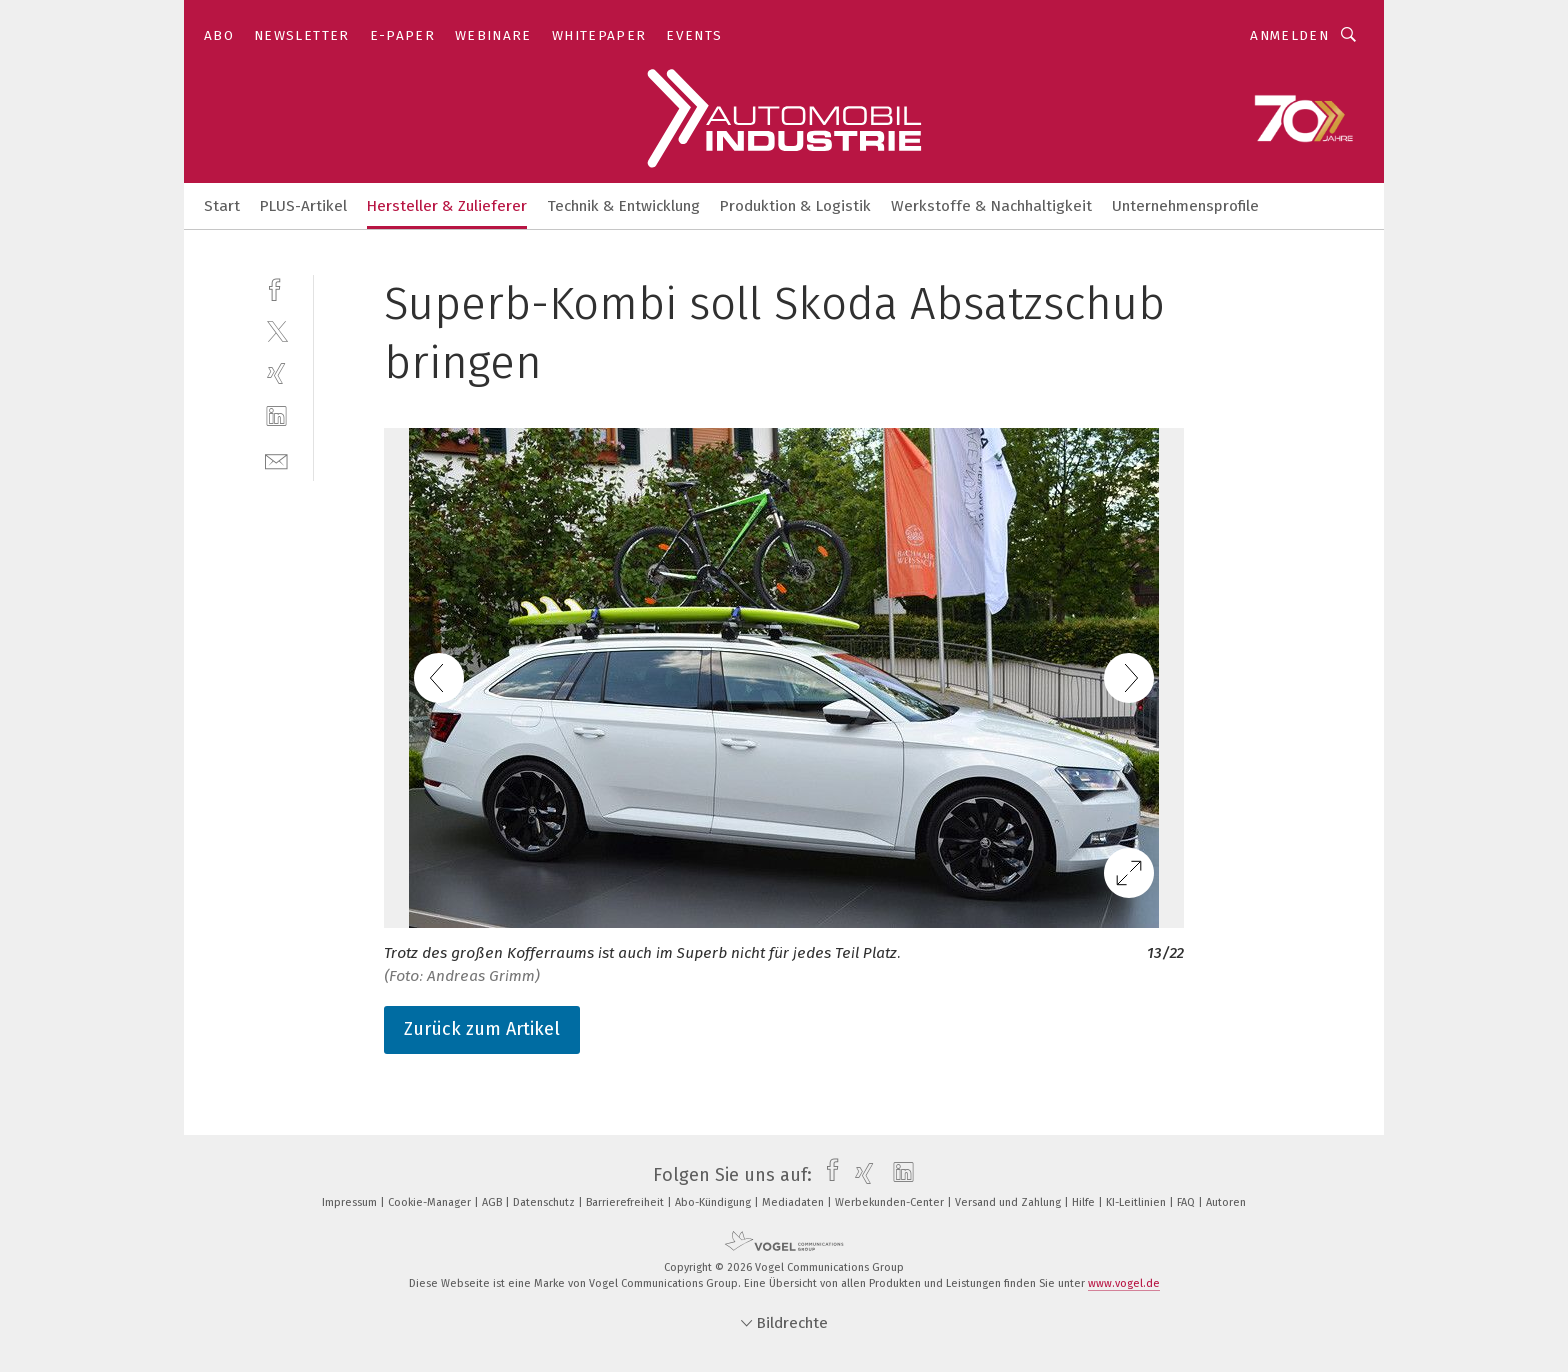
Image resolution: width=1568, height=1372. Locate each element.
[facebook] (276, 287)
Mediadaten (794, 1202)
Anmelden (1289, 35)
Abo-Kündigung (714, 1202)
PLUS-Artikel (303, 206)
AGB (493, 1202)
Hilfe (1085, 1202)
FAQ (1187, 1202)
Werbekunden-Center (891, 1202)
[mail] (276, 459)
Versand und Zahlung (1009, 1202)
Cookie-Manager (431, 1202)
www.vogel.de (1124, 1283)
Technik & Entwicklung (623, 206)
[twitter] (276, 330)
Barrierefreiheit (626, 1202)
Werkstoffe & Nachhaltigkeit (991, 206)
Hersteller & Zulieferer (447, 206)
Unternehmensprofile (1185, 206)
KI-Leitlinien (1137, 1202)
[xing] (276, 373)
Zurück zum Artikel (482, 1029)
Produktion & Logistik (795, 206)
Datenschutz (545, 1202)
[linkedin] (276, 416)
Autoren (1226, 1202)
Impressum (351, 1202)
